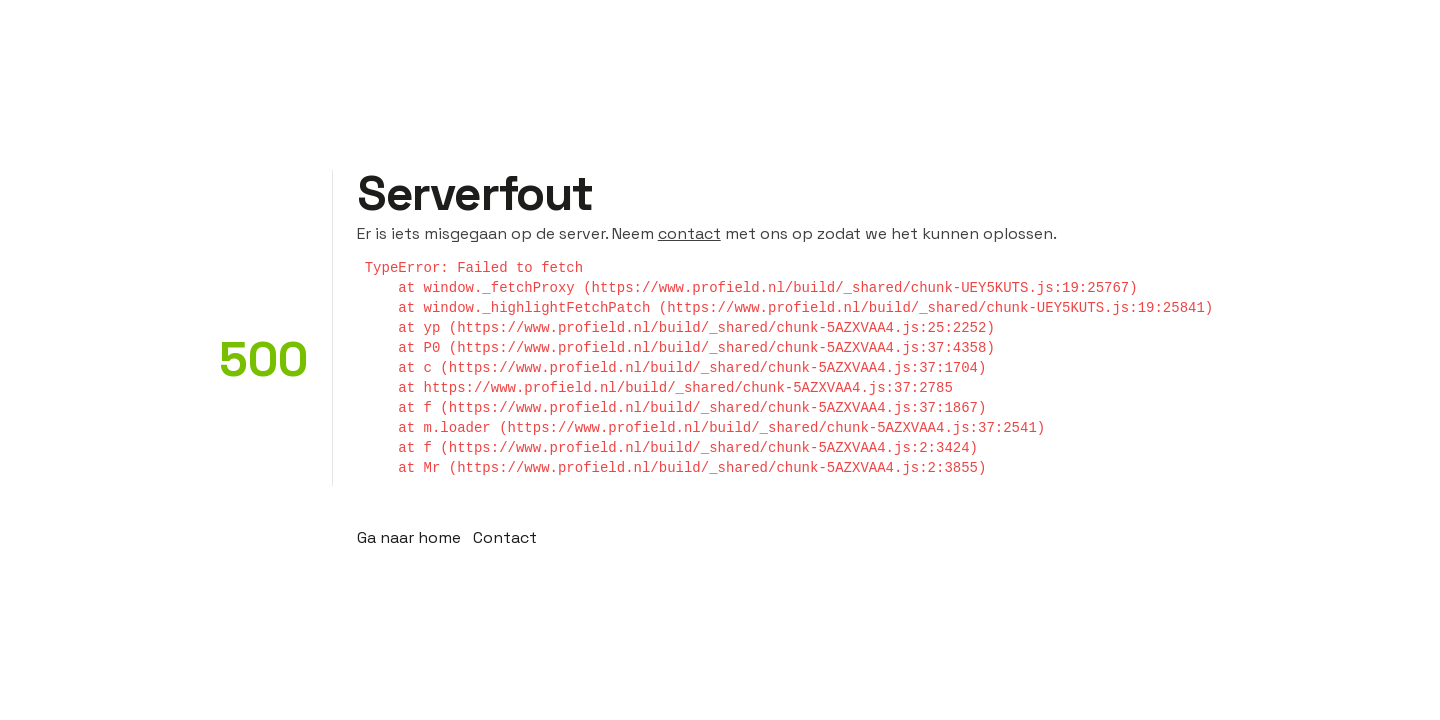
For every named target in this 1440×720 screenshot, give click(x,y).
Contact (505, 537)
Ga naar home (409, 537)
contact (689, 233)
